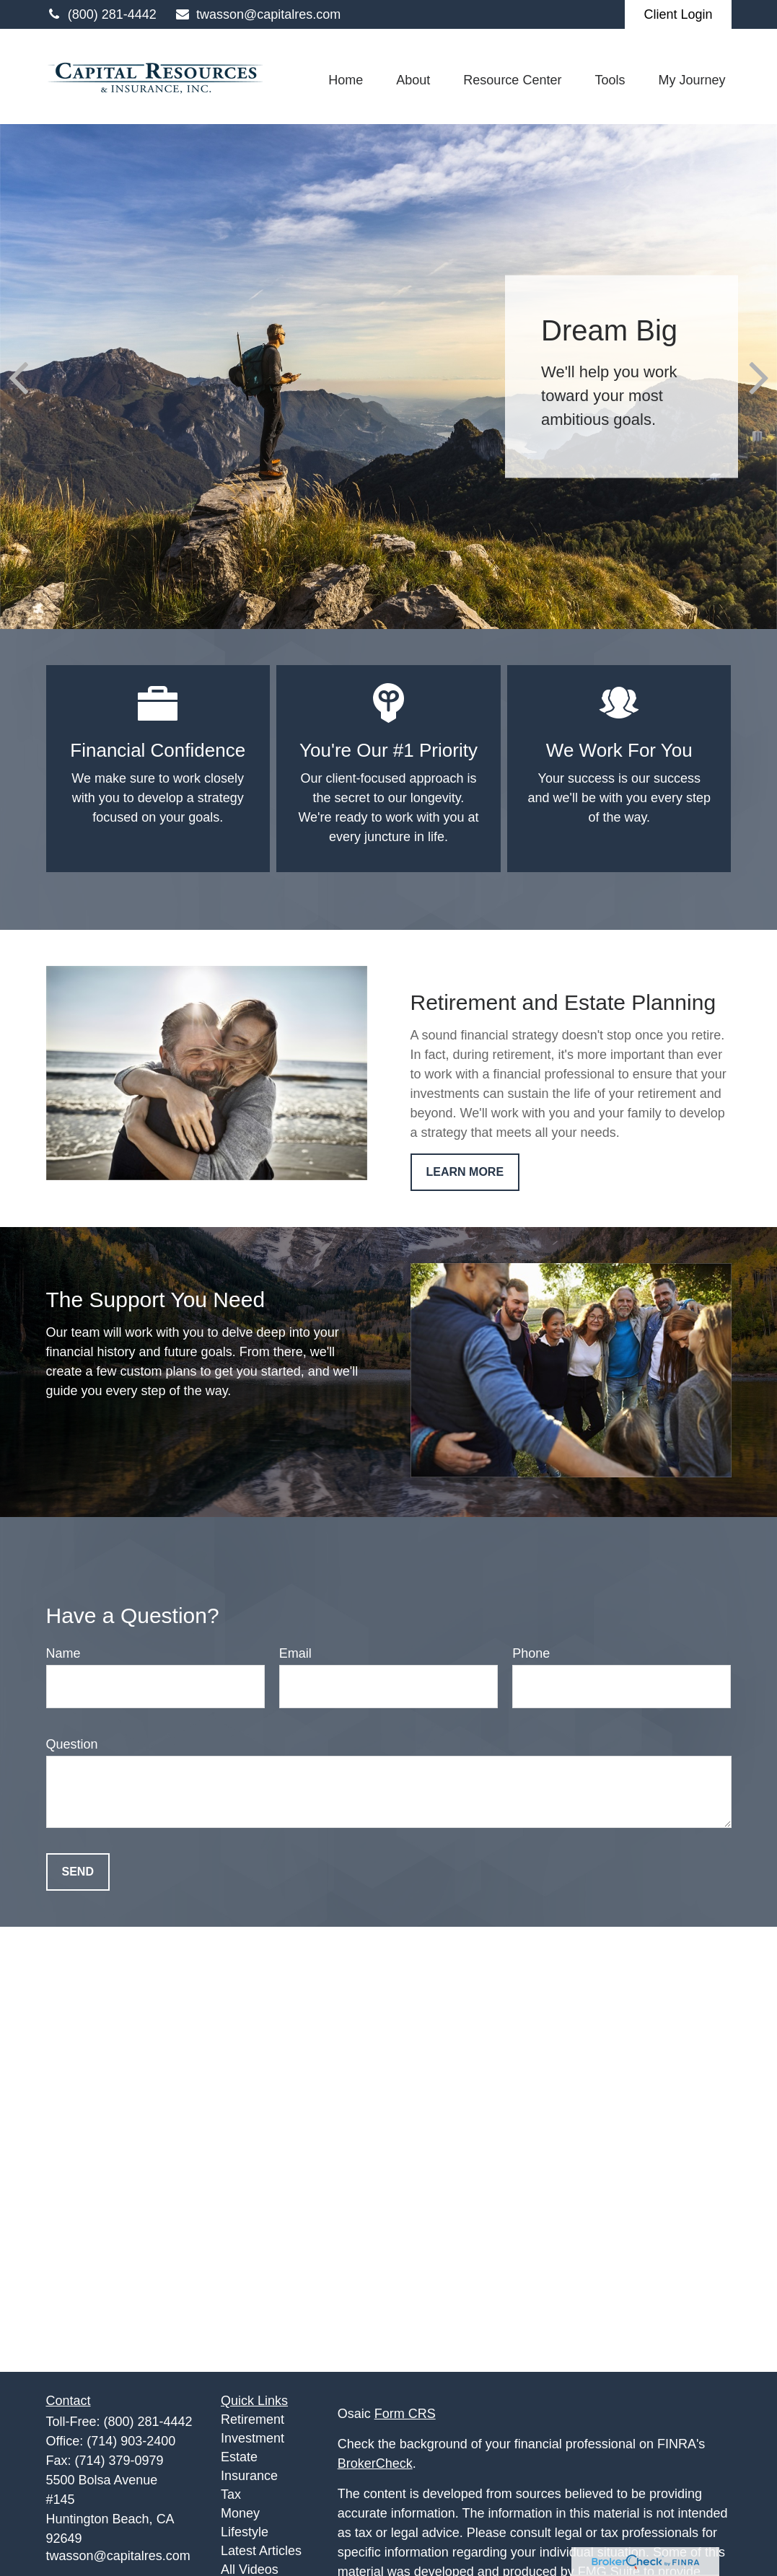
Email (295, 1653)
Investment (252, 2438)
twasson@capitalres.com (258, 14)
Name (63, 1653)
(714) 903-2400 (131, 2441)
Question (72, 1744)
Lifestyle (244, 2532)
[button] (345, 80)
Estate (239, 2457)
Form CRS (405, 2413)
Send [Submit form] (78, 1871)
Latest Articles (261, 2551)
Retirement (252, 2419)
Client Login (678, 14)
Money (240, 2513)
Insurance (249, 2476)
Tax (231, 2494)
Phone (531, 1653)
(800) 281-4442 (101, 14)
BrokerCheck (375, 2463)
